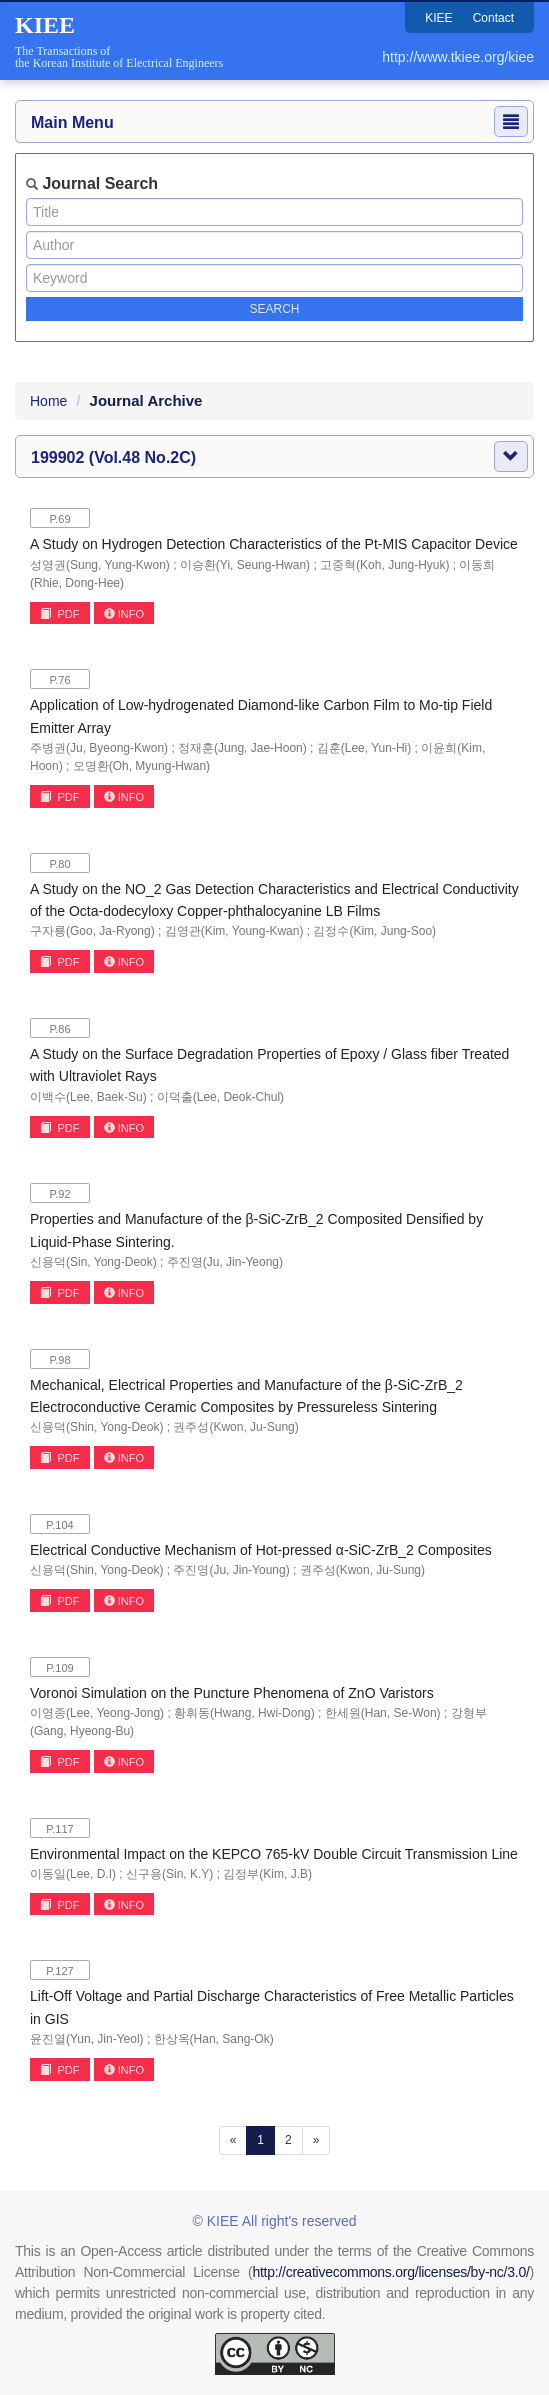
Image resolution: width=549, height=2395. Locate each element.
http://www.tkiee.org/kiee (458, 57)
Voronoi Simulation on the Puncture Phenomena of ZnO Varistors (232, 1693)
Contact (493, 18)
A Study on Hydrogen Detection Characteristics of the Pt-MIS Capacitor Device (274, 544)
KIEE (438, 18)
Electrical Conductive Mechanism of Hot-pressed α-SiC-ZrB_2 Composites (261, 1550)
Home (48, 401)
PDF (59, 614)
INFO (124, 614)
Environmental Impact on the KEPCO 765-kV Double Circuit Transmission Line (274, 1854)
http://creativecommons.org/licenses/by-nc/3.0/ (390, 2272)
